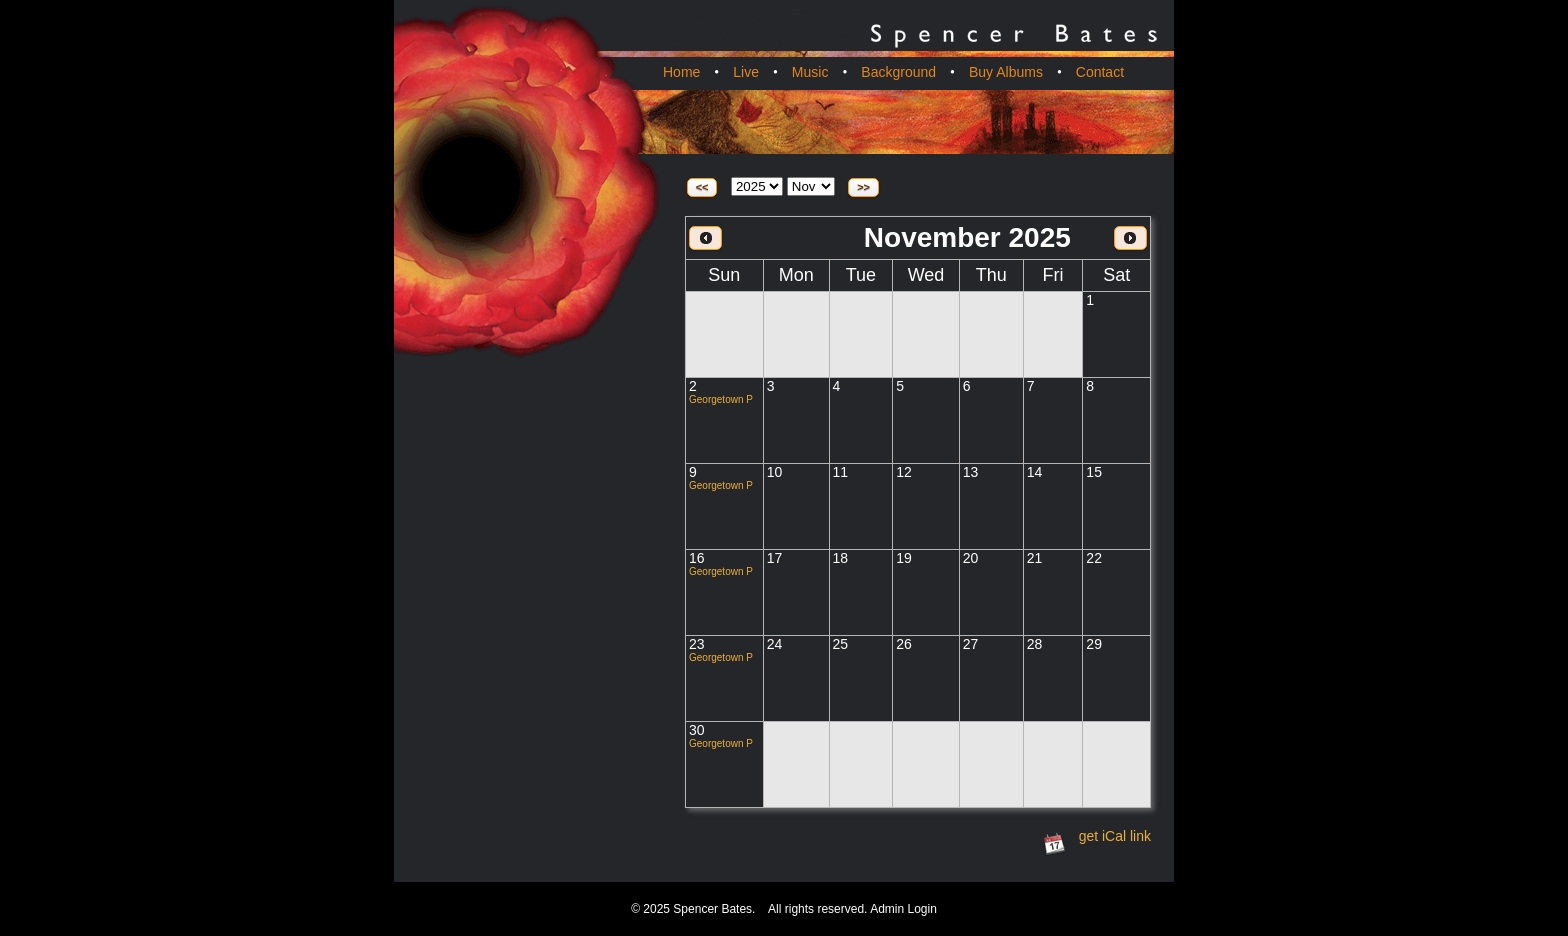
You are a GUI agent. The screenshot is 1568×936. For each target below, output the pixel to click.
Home (681, 72)
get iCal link (1115, 836)
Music (810, 72)
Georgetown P (721, 399)
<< (702, 187)
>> (863, 187)
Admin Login (903, 909)
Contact (1100, 72)
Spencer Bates (712, 909)
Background (898, 72)
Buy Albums (1006, 72)
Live (746, 72)
